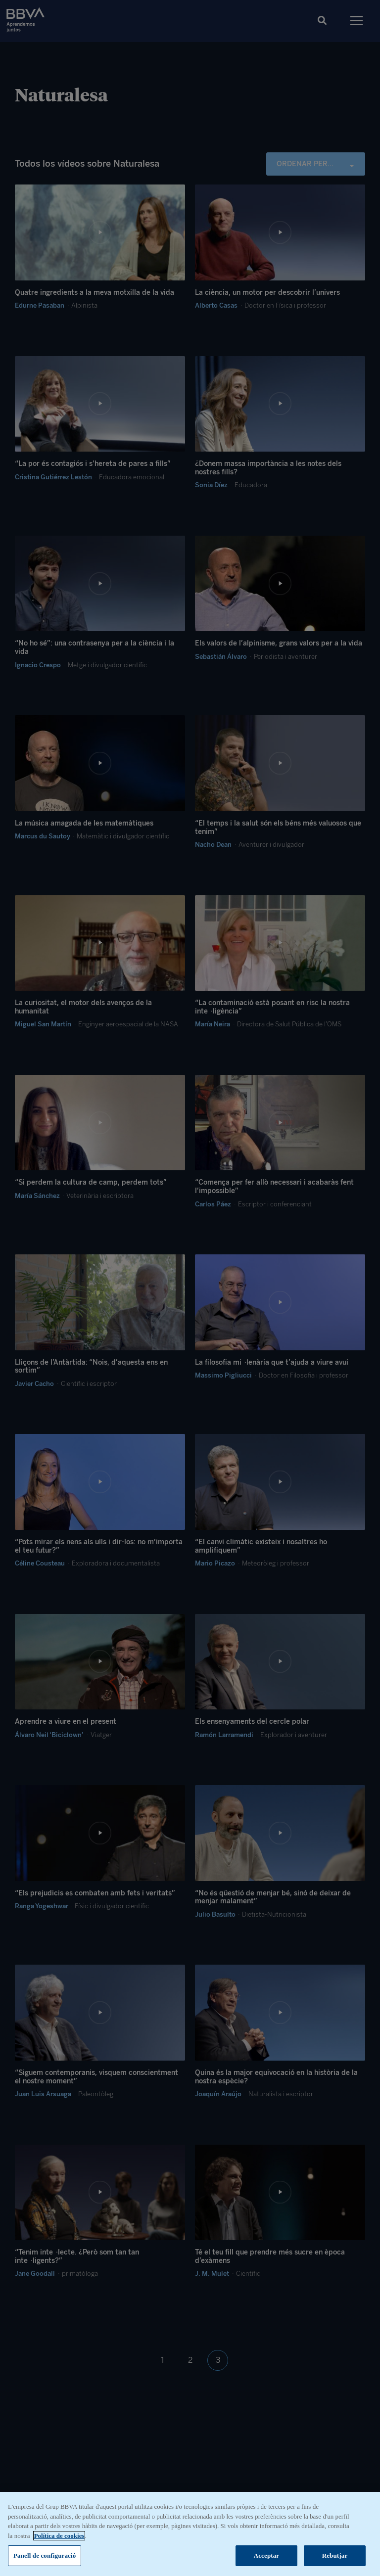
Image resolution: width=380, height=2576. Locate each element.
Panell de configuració (44, 2558)
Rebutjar (335, 2558)
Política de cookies (59, 2538)
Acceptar (267, 2558)
